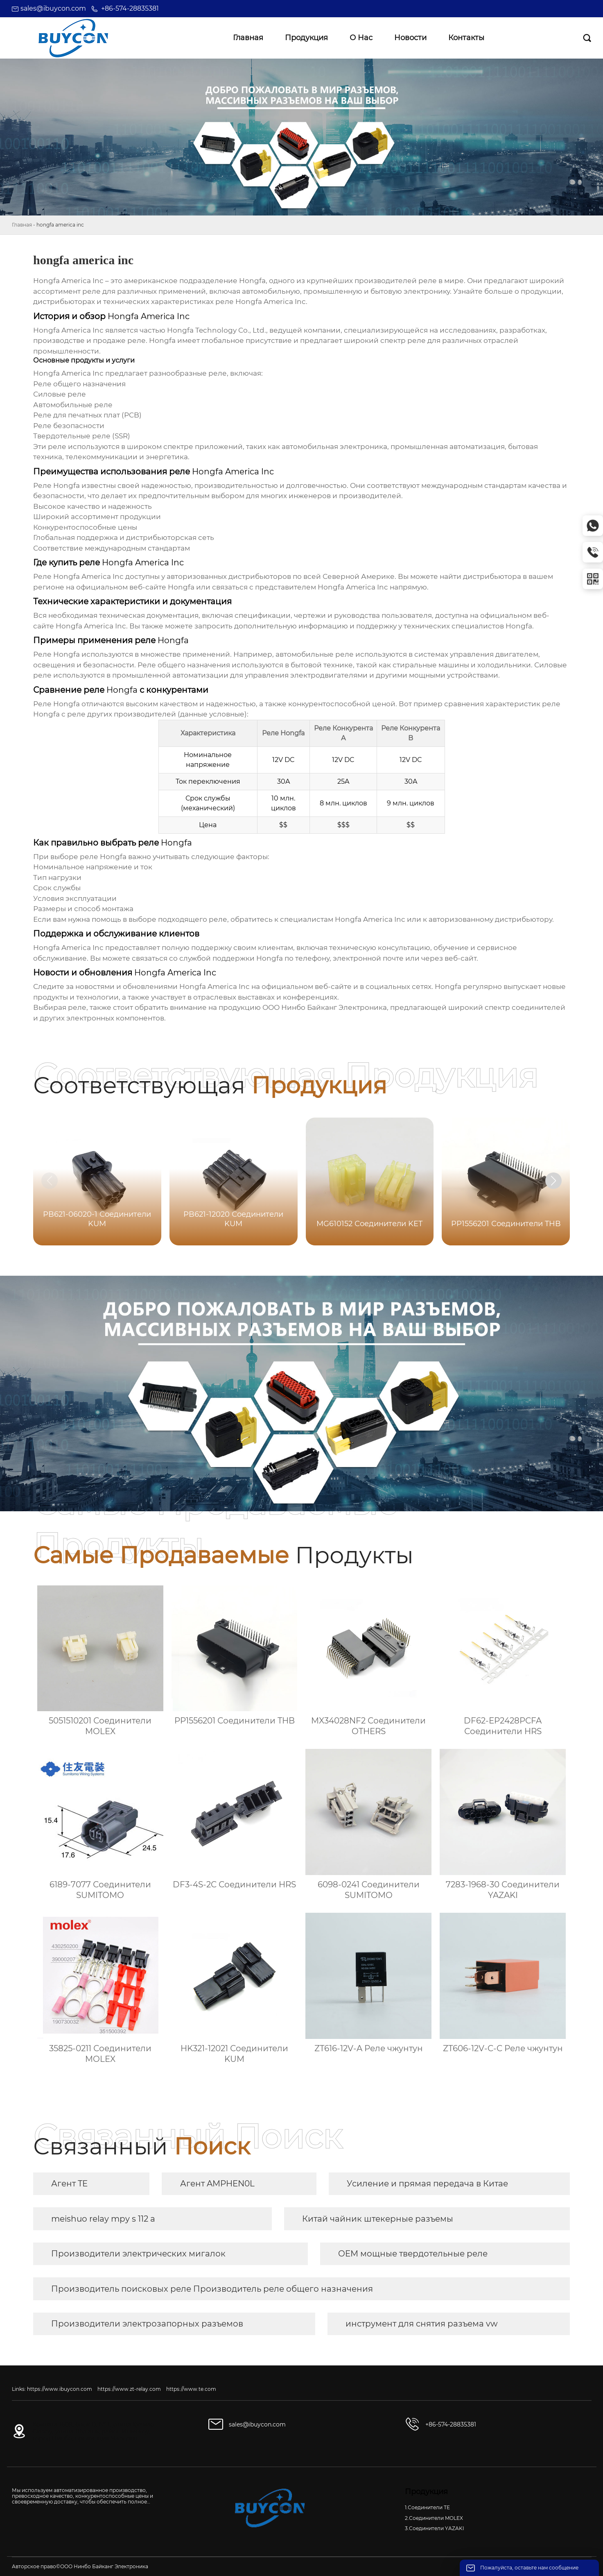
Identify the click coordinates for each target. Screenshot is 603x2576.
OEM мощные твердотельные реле (413, 2254)
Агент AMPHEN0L (217, 2183)
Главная (22, 225)
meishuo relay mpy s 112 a (103, 2219)
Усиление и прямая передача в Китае (427, 2183)
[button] (553, 1180)
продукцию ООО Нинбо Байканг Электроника (303, 1007)
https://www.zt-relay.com (129, 2389)
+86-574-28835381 (130, 8)
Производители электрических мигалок (138, 2254)
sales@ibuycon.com (53, 8)
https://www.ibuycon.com (59, 2389)
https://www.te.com (191, 2389)
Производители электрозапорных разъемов (147, 2324)
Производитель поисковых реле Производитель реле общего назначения (212, 2289)
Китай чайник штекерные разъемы (377, 2219)
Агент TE (69, 2183)
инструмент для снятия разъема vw (422, 2324)
